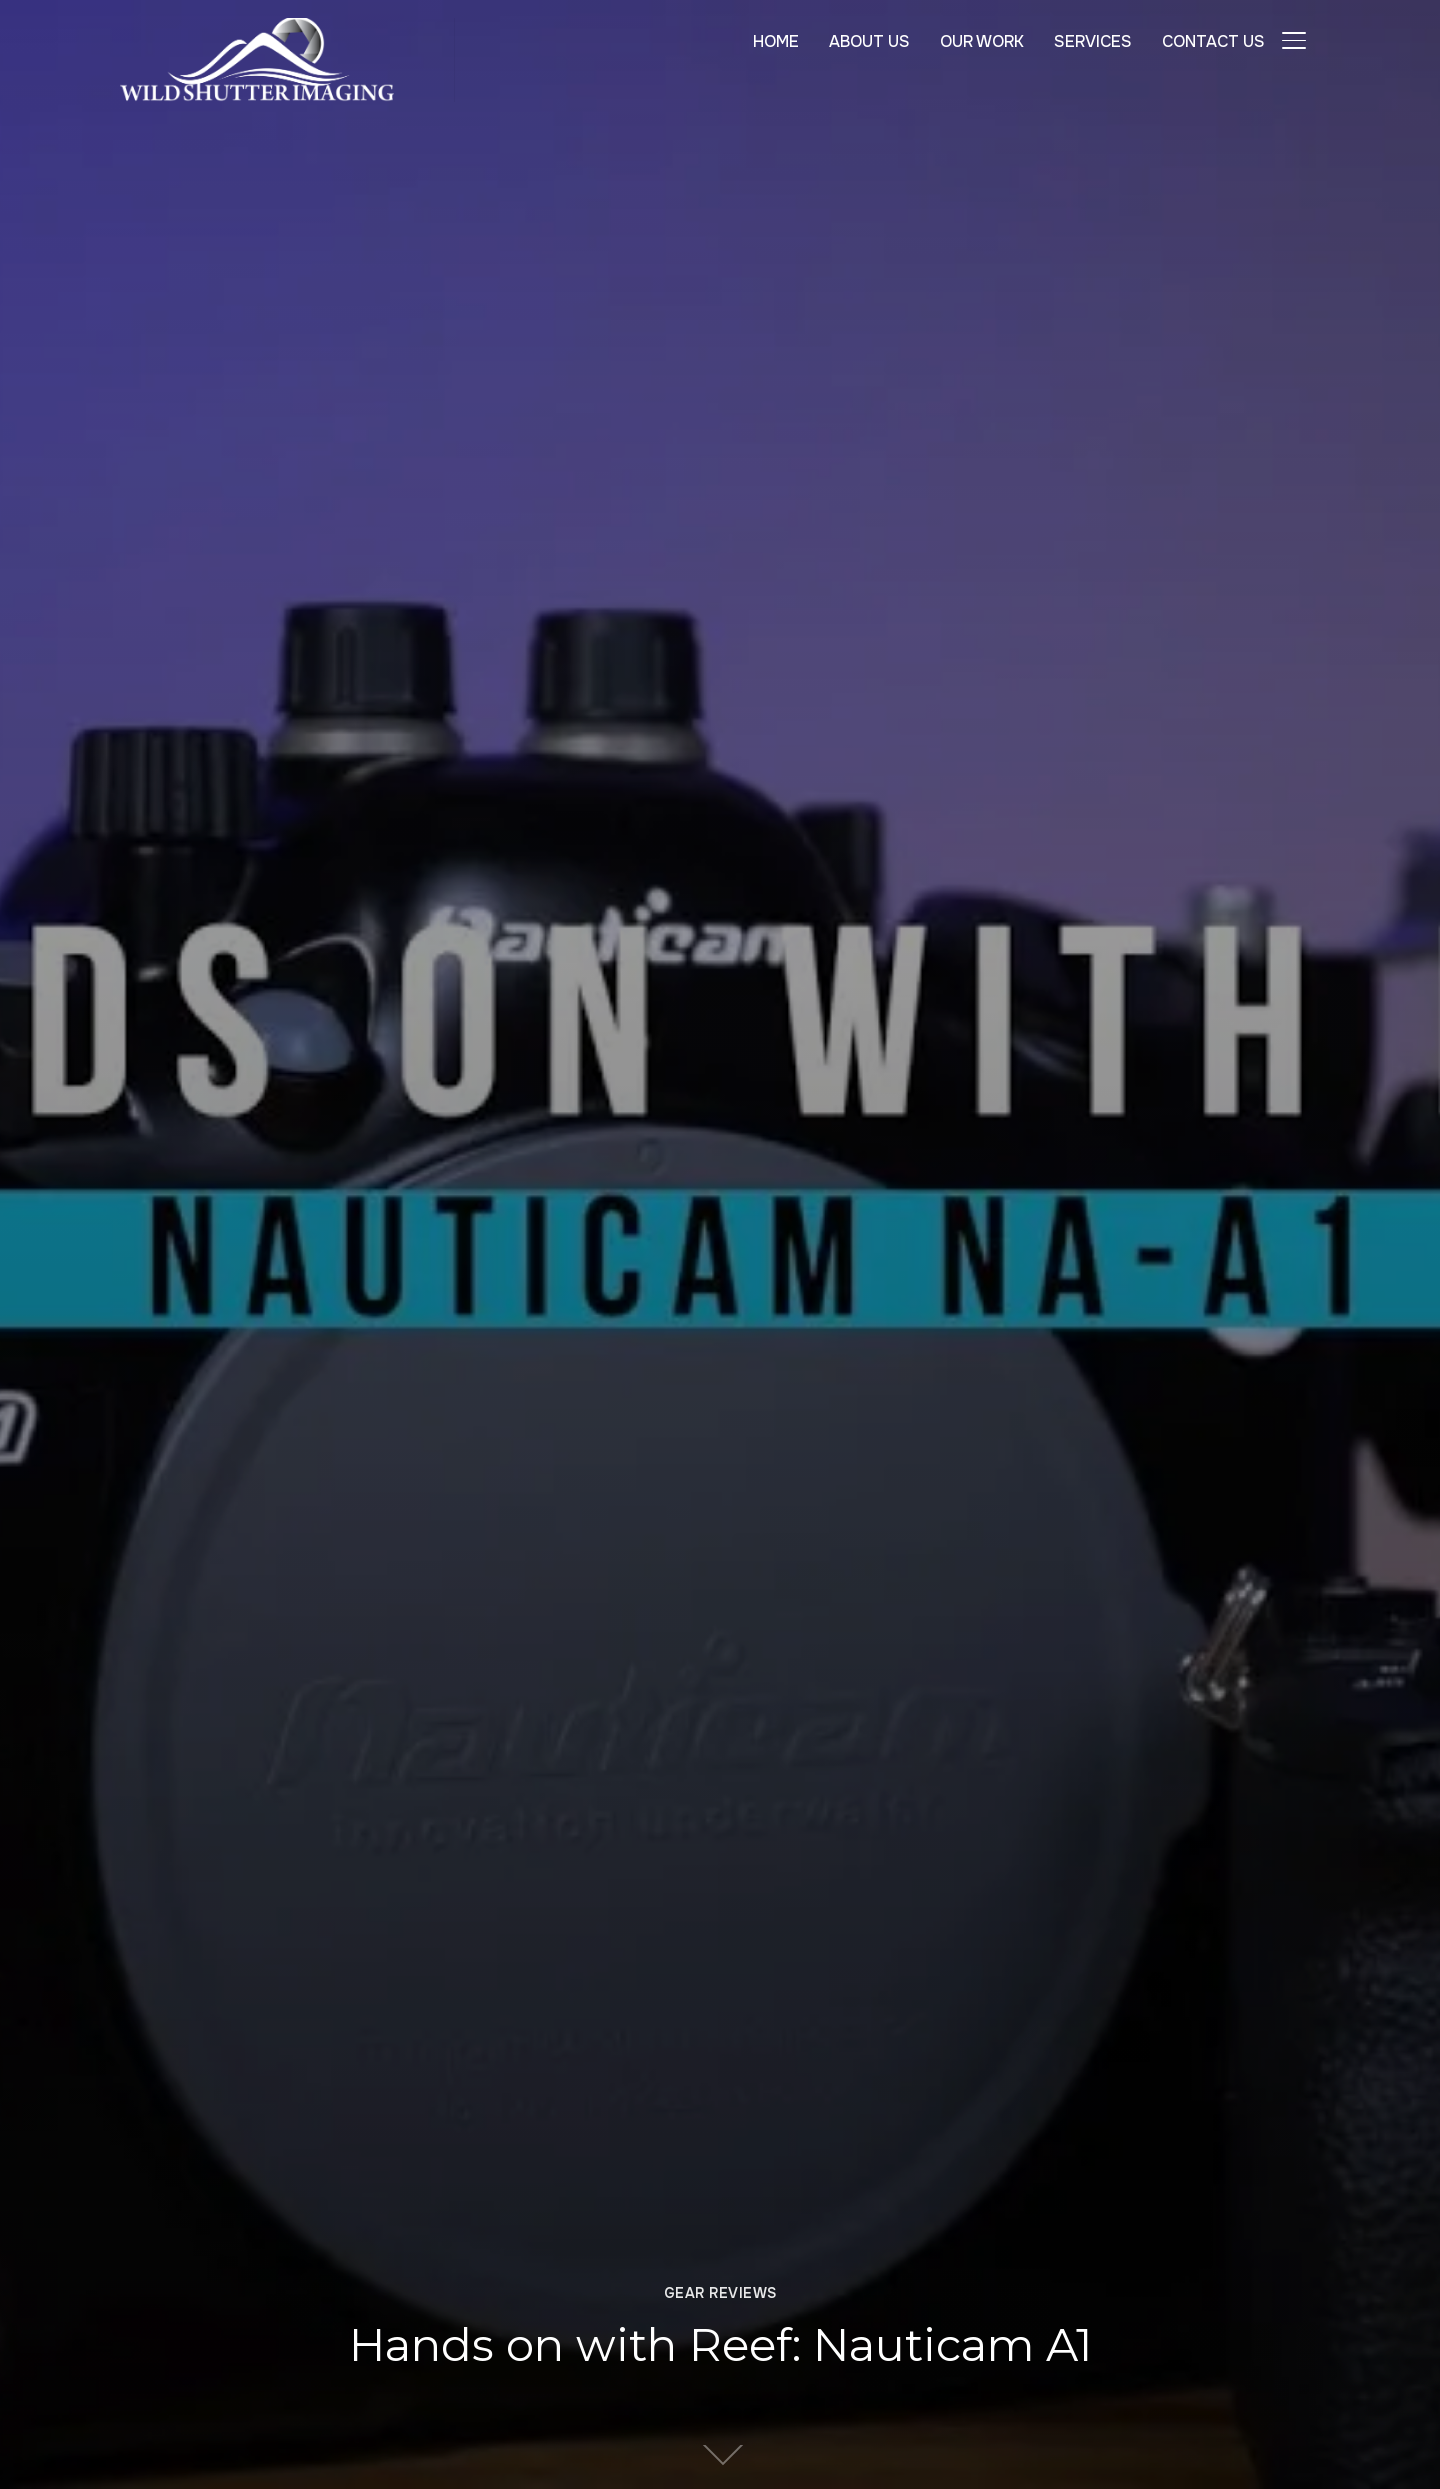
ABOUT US (869, 41)
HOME (776, 41)
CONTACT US (1213, 41)
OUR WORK (982, 41)
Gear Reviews (720, 2293)
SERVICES (1093, 41)
